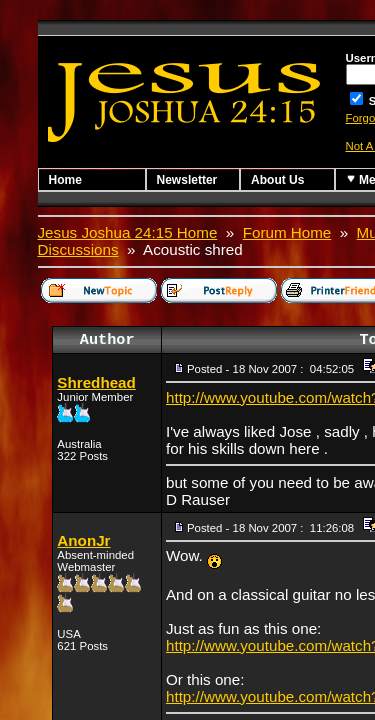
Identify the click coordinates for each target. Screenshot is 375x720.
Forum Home (287, 232)
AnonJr (83, 540)
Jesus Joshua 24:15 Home (128, 232)
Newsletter (187, 180)
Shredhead (96, 382)
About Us (277, 180)
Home (65, 180)
